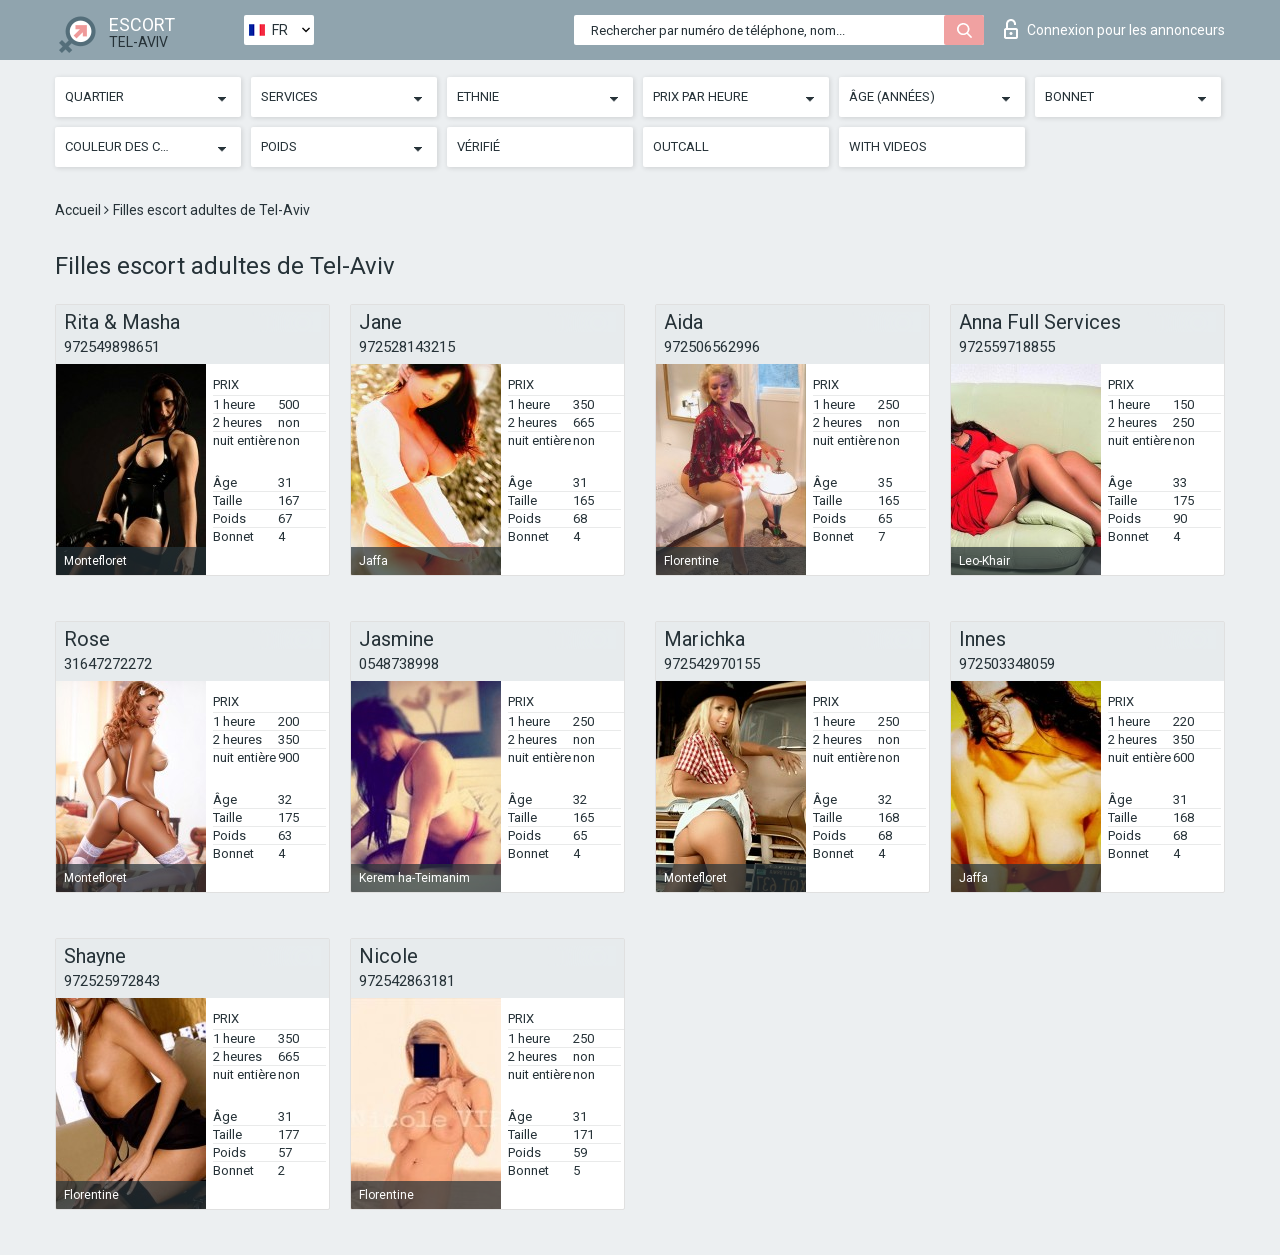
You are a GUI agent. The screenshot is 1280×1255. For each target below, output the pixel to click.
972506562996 (712, 347)
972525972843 (112, 981)
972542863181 (407, 981)
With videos (888, 146)
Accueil (79, 210)
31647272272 (108, 664)
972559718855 (1007, 347)
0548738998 (399, 664)
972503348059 (1007, 664)
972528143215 (407, 347)
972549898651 (112, 347)
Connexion (1114, 29)
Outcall (681, 146)
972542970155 (712, 664)
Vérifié (478, 146)
